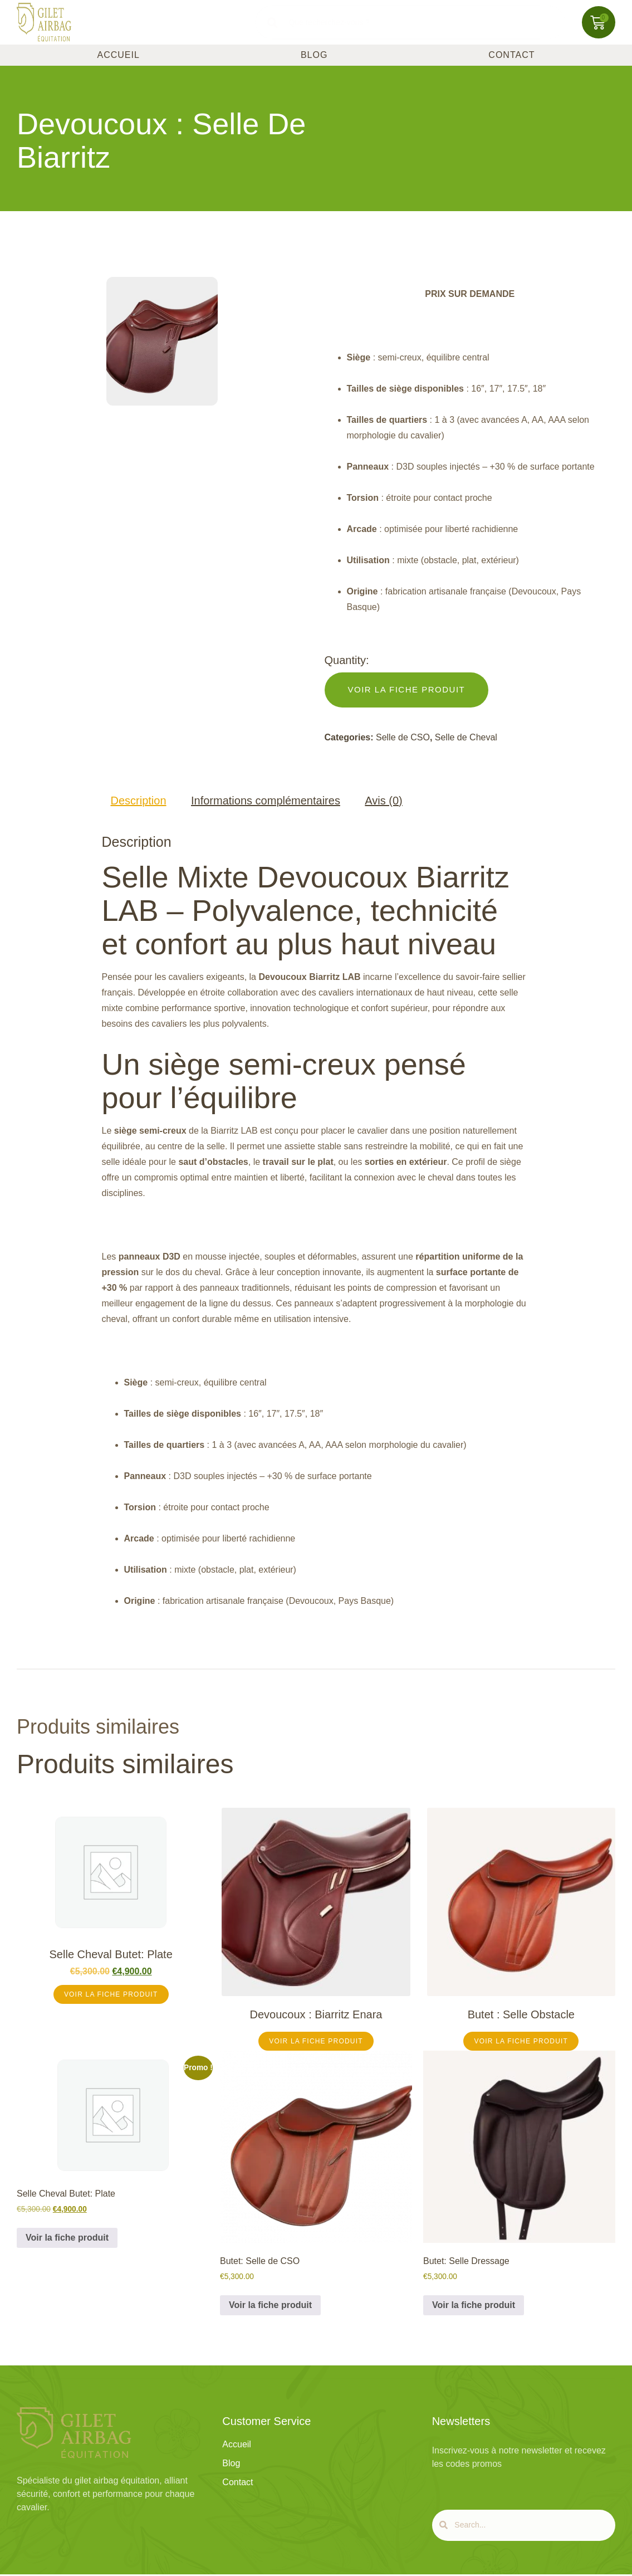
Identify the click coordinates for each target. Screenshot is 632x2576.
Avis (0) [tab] (383, 800)
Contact (511, 55)
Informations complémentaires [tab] (265, 800)
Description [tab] (138, 800)
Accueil (118, 55)
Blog (314, 55)
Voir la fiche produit (111, 1994)
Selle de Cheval (466, 737)
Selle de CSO (403, 737)
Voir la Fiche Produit (407, 689)
